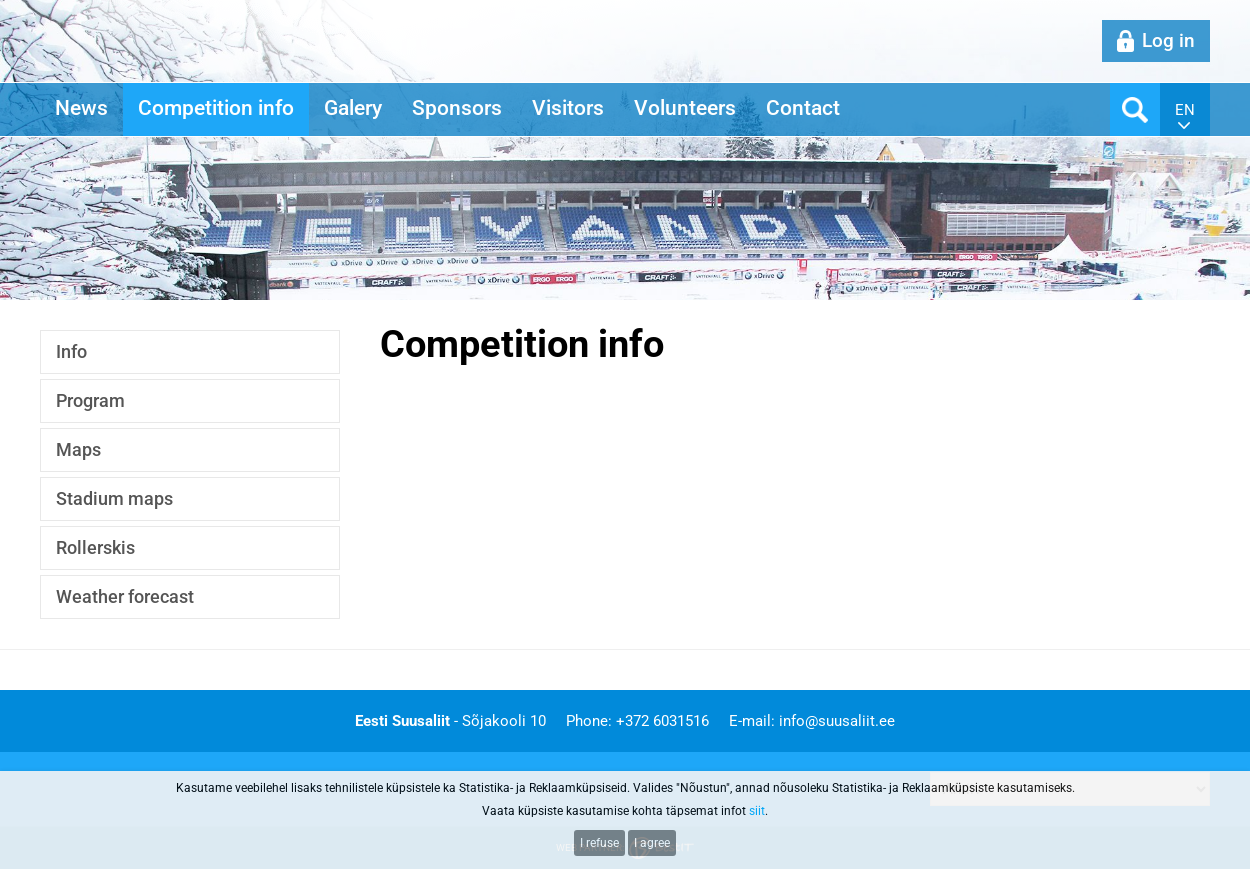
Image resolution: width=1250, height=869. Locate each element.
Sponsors (457, 108)
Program (90, 400)
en (1185, 110)
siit (757, 811)
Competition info (216, 108)
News (81, 108)
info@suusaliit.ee (837, 721)
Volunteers (685, 108)
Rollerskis (95, 547)
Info (71, 351)
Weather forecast (125, 596)
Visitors (568, 108)
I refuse (599, 843)
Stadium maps (114, 498)
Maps (78, 449)
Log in (1168, 40)
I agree (652, 843)
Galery (353, 108)
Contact (803, 108)
